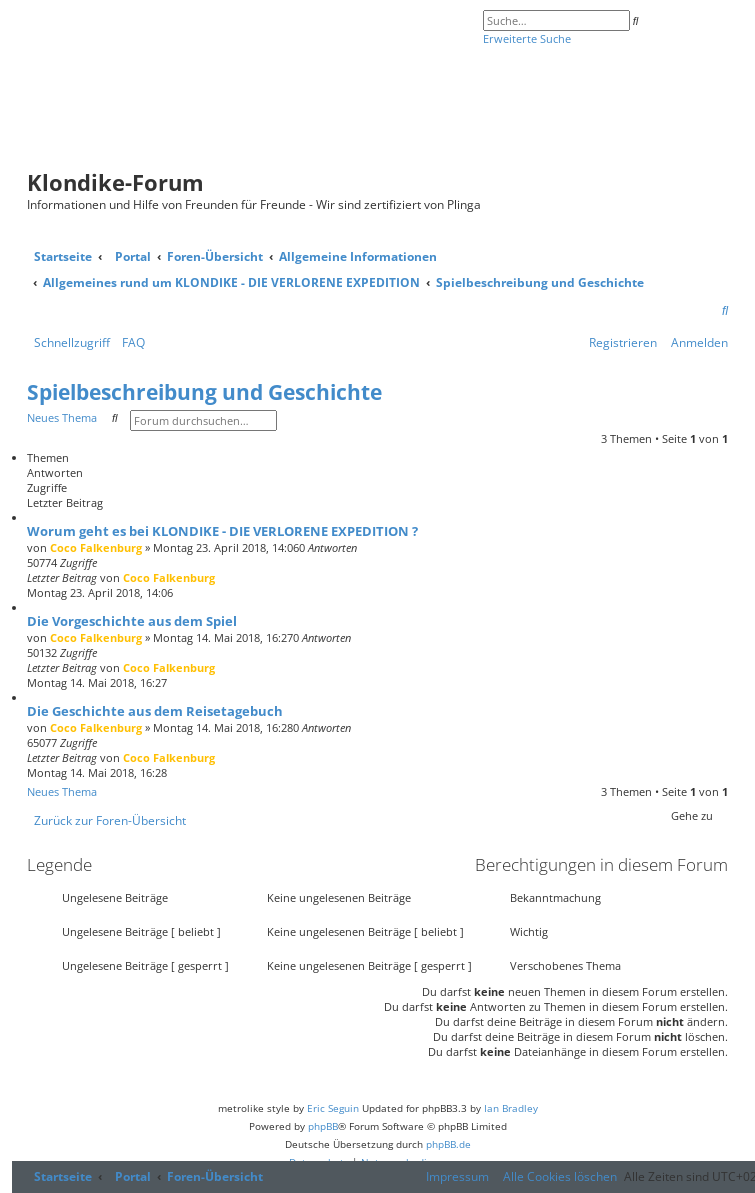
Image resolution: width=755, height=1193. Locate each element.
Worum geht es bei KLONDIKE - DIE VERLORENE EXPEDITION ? (222, 531)
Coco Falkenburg (96, 547)
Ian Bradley (511, 1108)
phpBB (323, 1126)
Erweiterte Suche (527, 38)
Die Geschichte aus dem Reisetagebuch (155, 711)
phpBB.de (448, 1144)
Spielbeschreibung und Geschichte (204, 392)
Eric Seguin (333, 1108)
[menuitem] (725, 311)
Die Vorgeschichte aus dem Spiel (132, 621)
